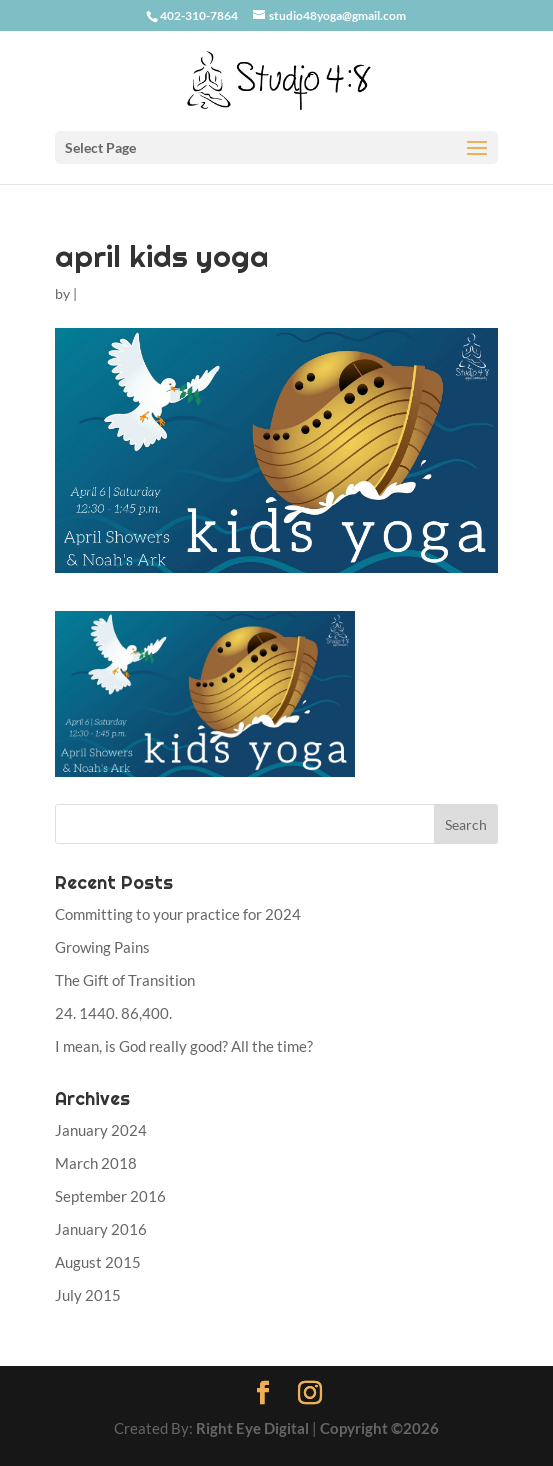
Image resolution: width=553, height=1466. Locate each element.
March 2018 (96, 1163)
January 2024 (101, 1130)
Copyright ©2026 (379, 1428)
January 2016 (101, 1229)
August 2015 (98, 1262)
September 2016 (110, 1196)
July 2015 (88, 1295)
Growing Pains (102, 947)
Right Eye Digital (252, 1428)
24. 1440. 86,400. (113, 1013)
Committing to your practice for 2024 (178, 914)
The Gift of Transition (125, 980)
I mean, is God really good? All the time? (184, 1046)
